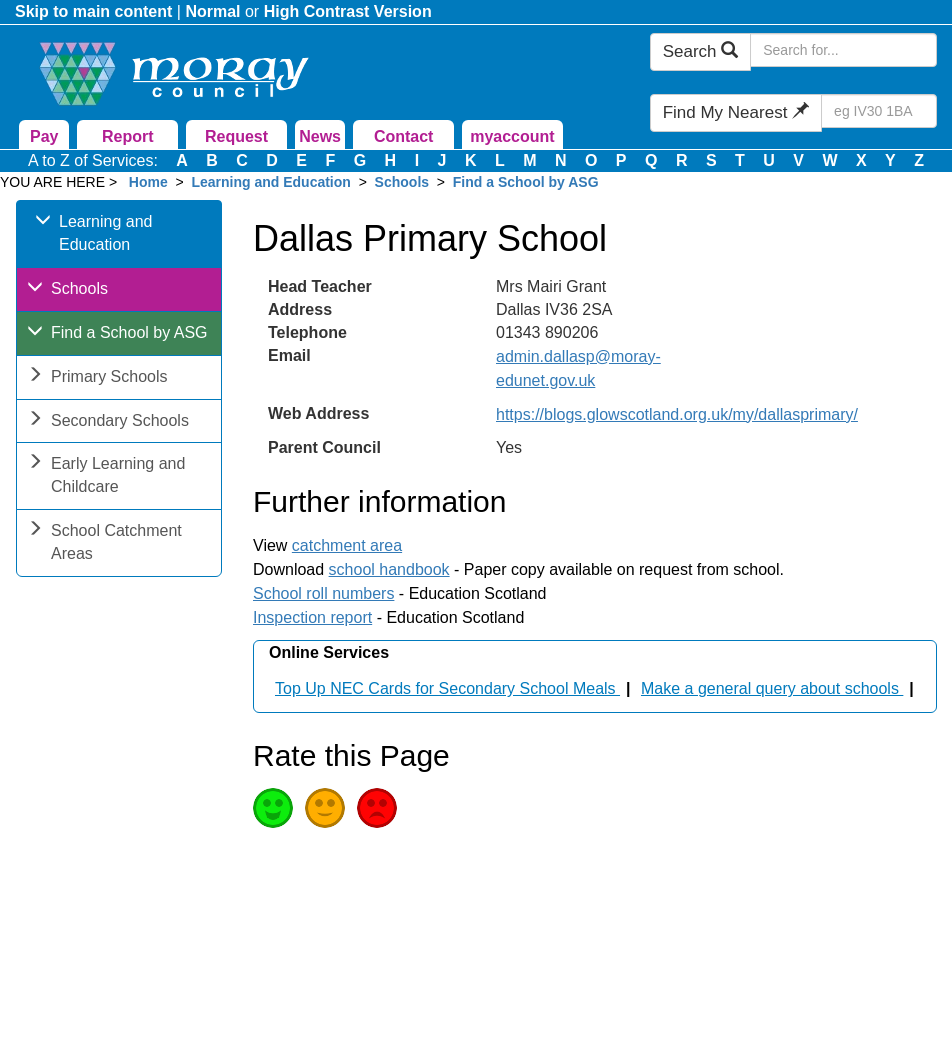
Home (148, 182)
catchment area (347, 545)
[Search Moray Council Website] (843, 50)
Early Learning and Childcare (106, 477)
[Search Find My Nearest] (879, 111)
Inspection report (312, 617)
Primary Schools (97, 378)
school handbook (389, 569)
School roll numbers (323, 593)
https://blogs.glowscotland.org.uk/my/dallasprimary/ (677, 414)
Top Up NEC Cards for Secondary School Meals (447, 688)
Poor (377, 808)
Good (273, 808)
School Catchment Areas (104, 544)
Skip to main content (93, 11)
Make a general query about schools (772, 688)
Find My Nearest (736, 112)
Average (325, 808)
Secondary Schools (108, 422)
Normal (212, 11)
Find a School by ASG (526, 182)
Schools (402, 182)
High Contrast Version (348, 11)
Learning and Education (270, 182)
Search (701, 51)
